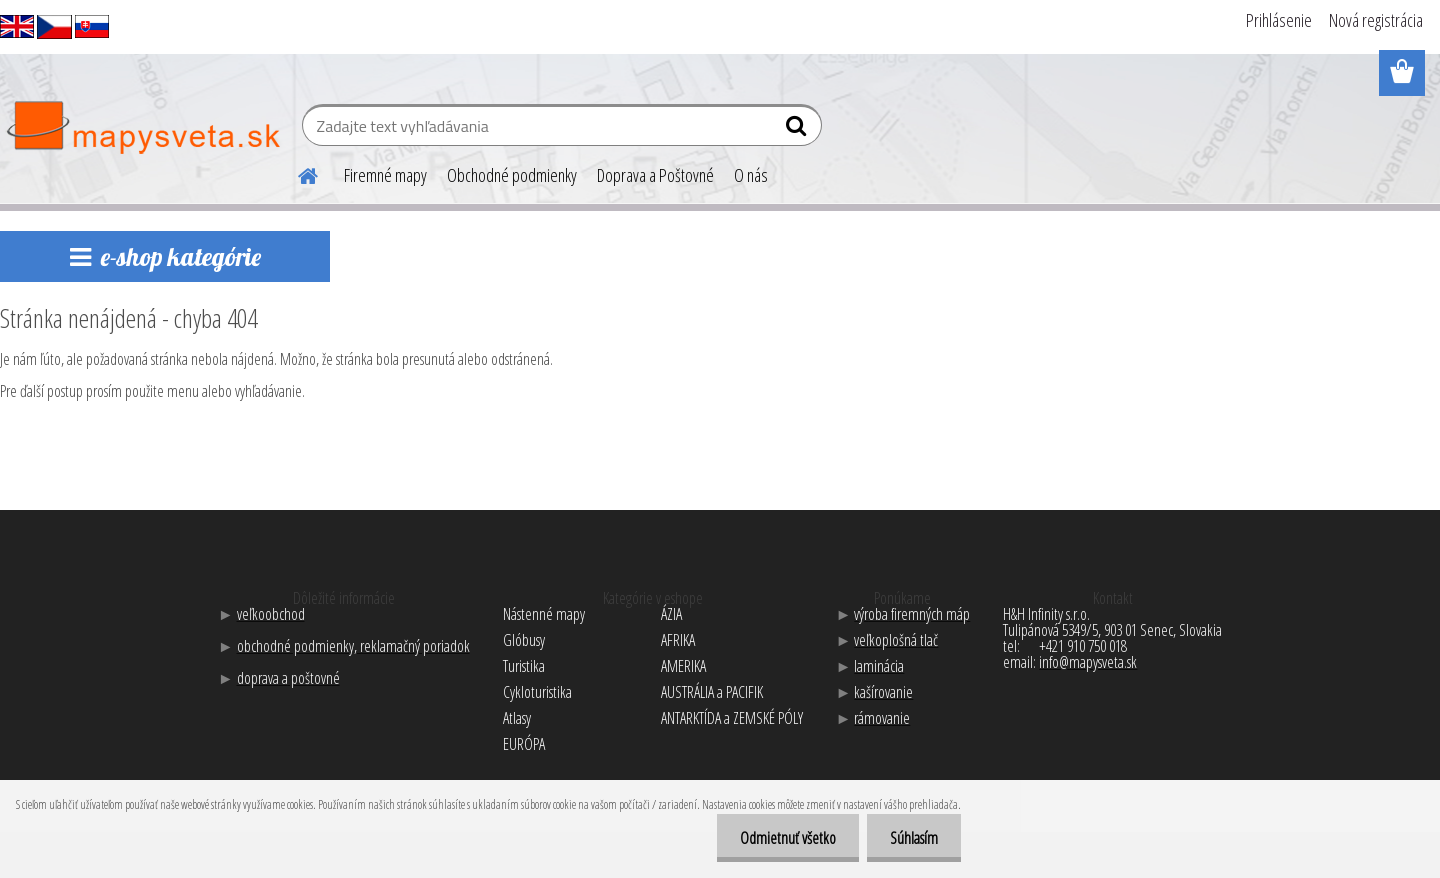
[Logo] (142, 128)
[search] (798, 130)
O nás (751, 175)
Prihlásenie (1279, 20)
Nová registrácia (1376, 20)
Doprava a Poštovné (655, 175)
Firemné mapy (385, 175)
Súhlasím (912, 838)
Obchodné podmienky (512, 175)
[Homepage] (296, 173)
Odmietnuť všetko (782, 838)
